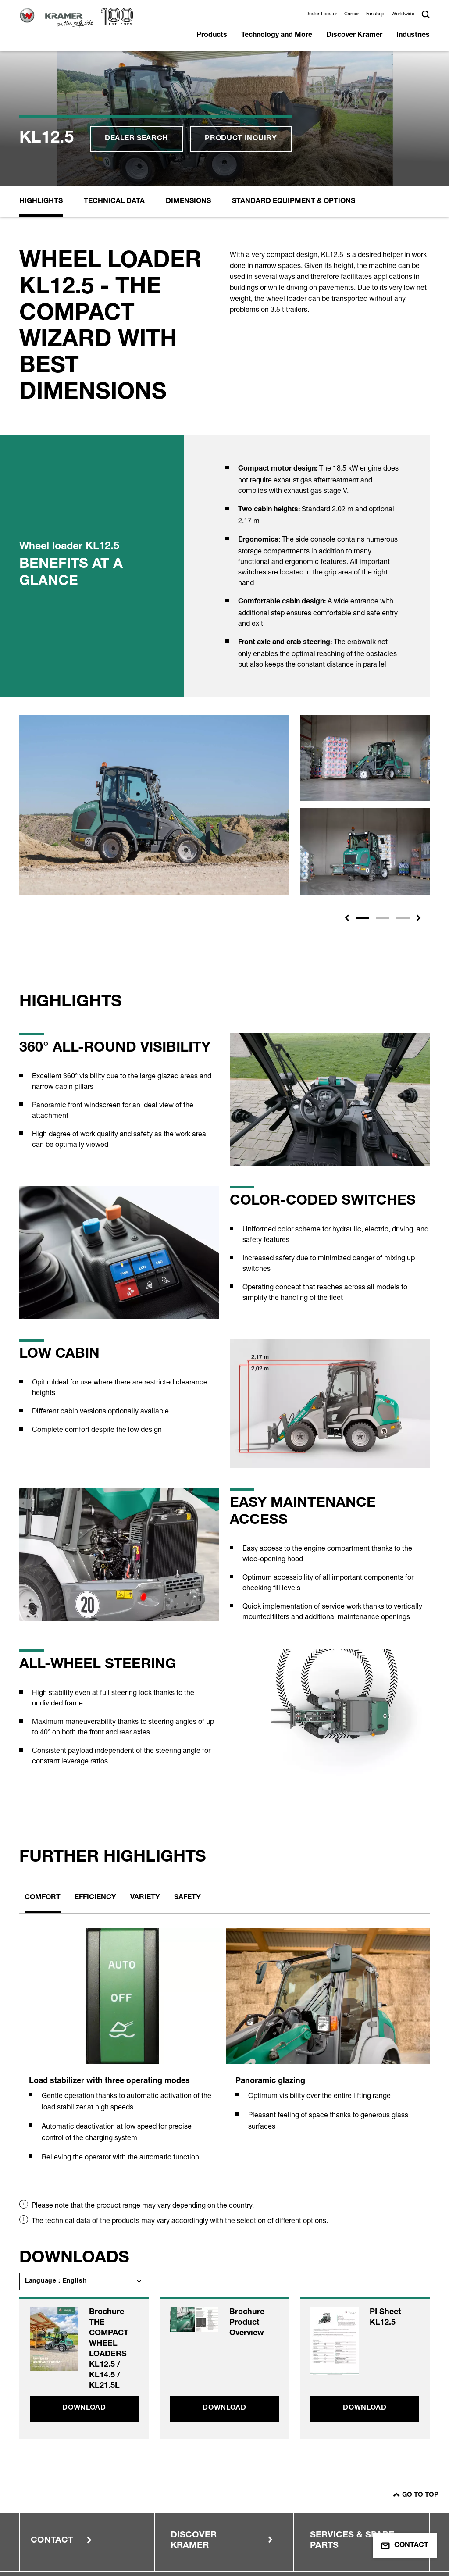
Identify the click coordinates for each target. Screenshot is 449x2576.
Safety (187, 1773)
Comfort (43, 1773)
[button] (347, 794)
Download (84, 2284)
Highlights (41, 77)
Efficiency (95, 1773)
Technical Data (114, 77)
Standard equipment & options (293, 77)
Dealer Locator (321, 14)
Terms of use (66, 2504)
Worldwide (403, 14)
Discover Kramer (354, 35)
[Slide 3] (403, 793)
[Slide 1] (362, 793)
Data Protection (175, 2488)
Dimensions (188, 77)
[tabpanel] (121, 1931)
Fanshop (375, 14)
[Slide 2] (382, 793)
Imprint (57, 2488)
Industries (413, 35)
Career (351, 14)
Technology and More (276, 35)
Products (211, 35)
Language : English (56, 2157)
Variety (145, 1773)
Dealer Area (274, 2488)
